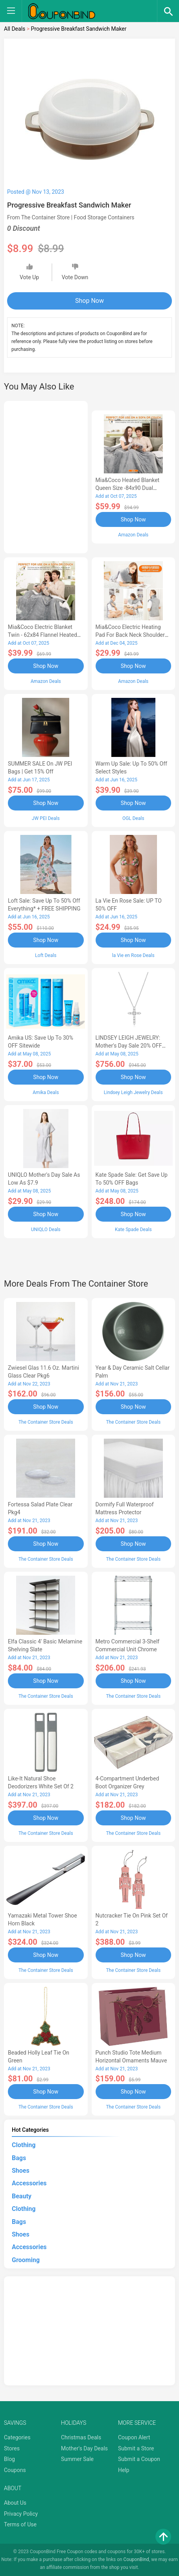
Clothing (23, 2145)
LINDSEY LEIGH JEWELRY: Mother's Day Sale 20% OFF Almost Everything (129, 1046)
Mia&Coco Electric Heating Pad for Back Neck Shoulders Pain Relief (132, 635)
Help (123, 2470)
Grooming (26, 2260)
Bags (19, 2158)
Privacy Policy (21, 2514)
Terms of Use (20, 2524)
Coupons (15, 2470)
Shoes (21, 2170)
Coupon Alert (134, 2437)
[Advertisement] (46, 476)
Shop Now (89, 300)
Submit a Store (136, 2448)
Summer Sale (77, 2459)
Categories (17, 2437)
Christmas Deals (81, 2437)
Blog (9, 2459)
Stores (12, 2448)
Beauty (21, 2196)
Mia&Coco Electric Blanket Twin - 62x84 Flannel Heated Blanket (42, 635)
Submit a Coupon (139, 2459)
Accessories (29, 2183)
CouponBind (136, 2559)
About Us (15, 2503)
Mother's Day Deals (84, 2448)
